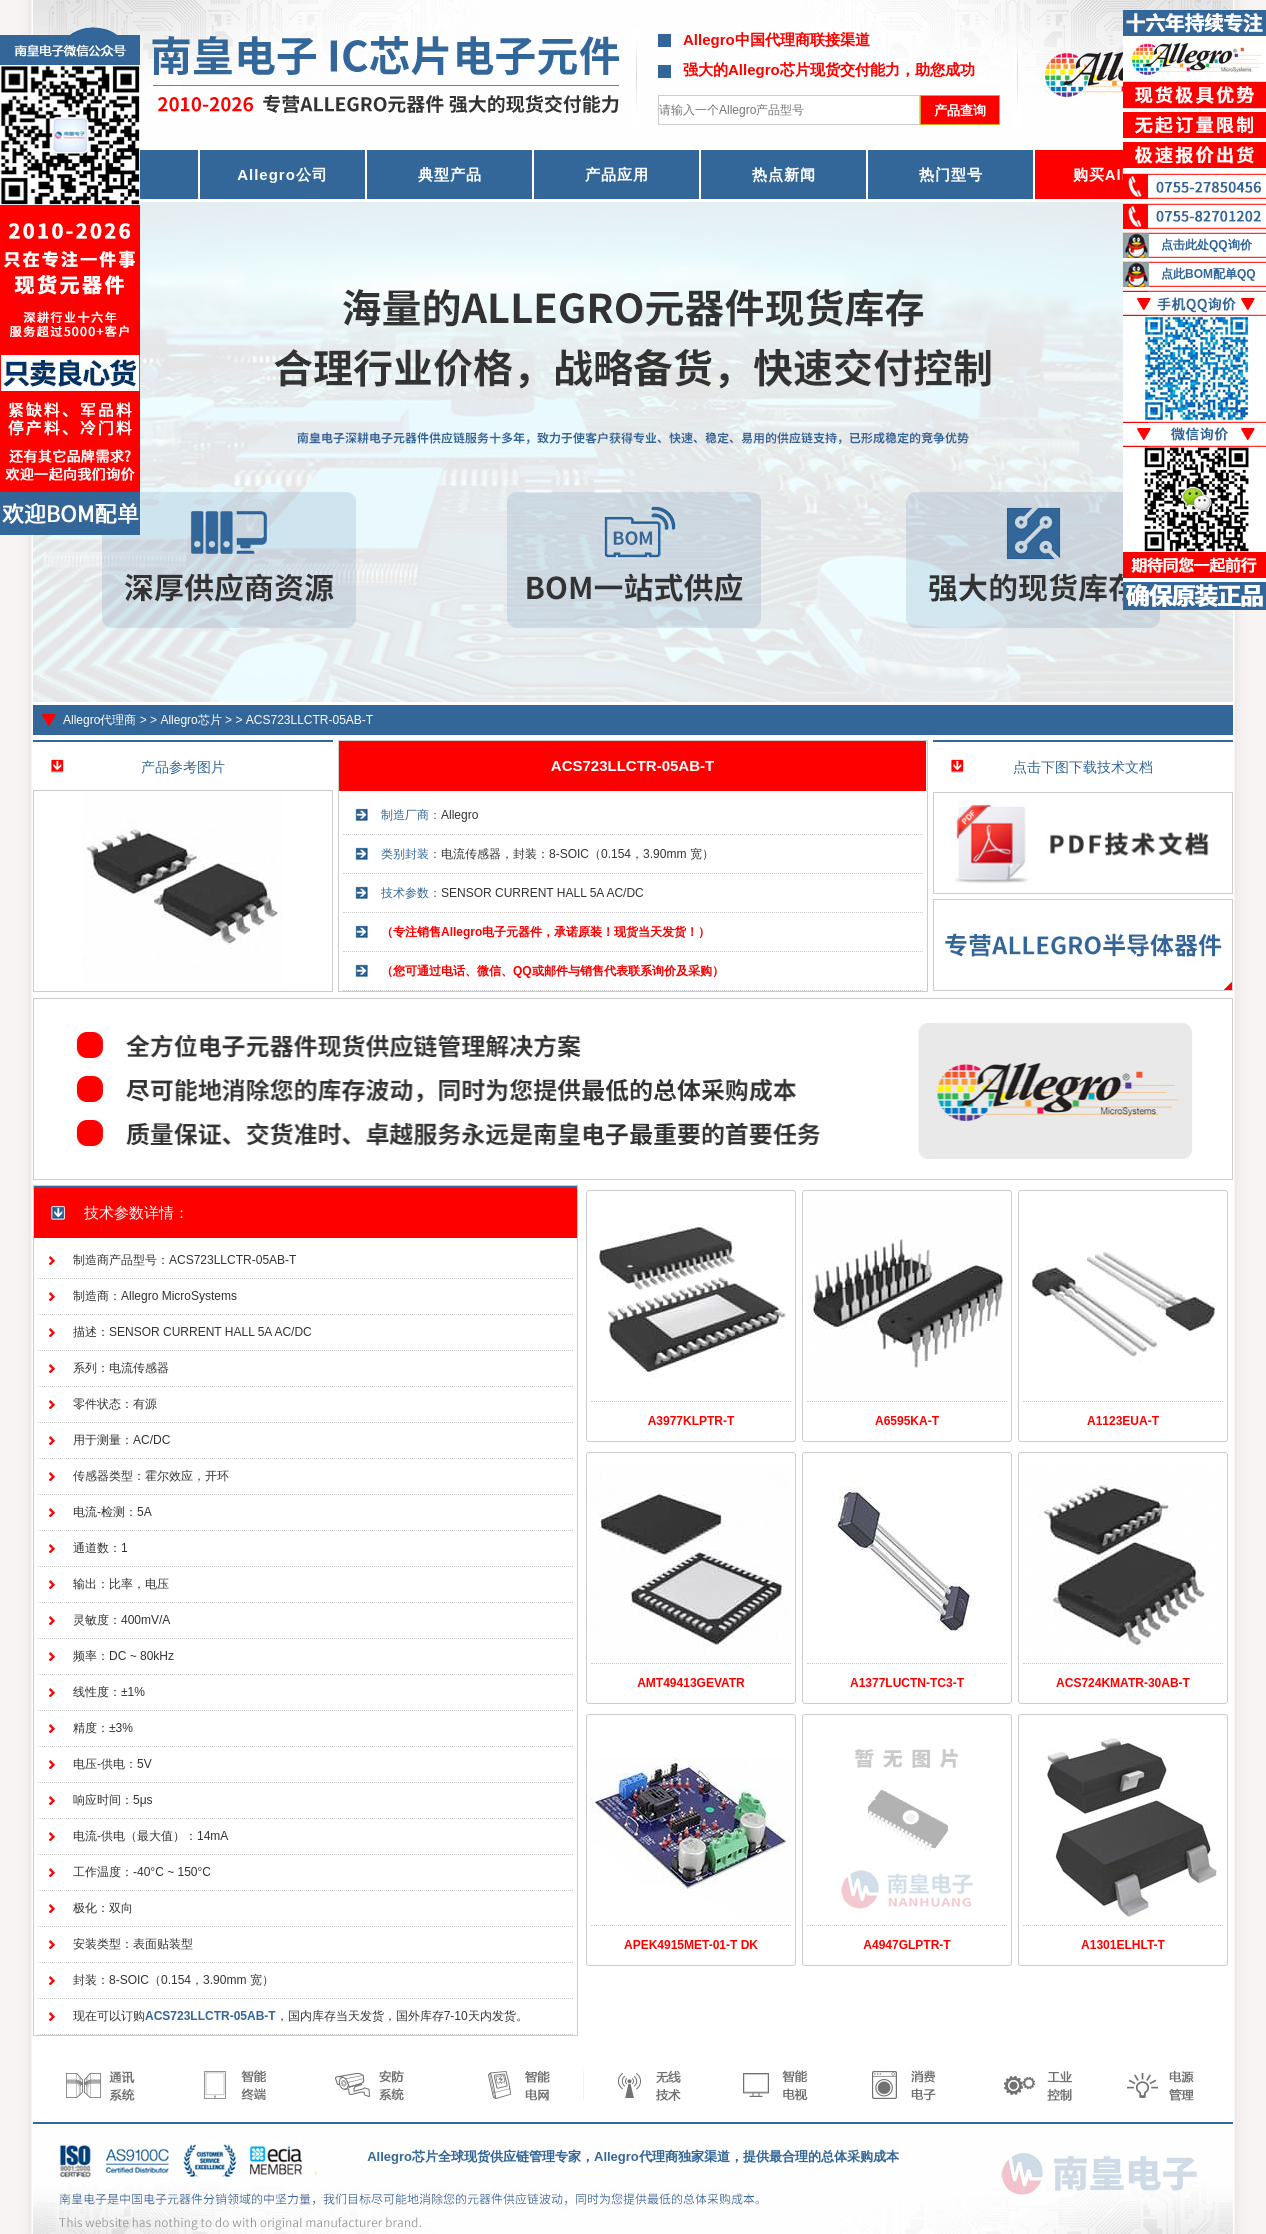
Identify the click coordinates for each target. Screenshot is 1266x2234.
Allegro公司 (282, 174)
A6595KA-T (907, 1421)
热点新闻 (784, 174)
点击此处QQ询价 (1206, 245)
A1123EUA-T (1123, 1421)
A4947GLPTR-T (906, 1945)
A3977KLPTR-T (691, 1421)
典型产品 (450, 174)
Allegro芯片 (190, 720)
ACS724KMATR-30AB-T (1123, 1683)
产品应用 (617, 174)
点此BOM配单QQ (1208, 274)
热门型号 (951, 174)
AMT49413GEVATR (691, 1683)
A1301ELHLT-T (1123, 1945)
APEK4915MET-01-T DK (691, 1945)
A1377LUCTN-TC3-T (907, 1683)
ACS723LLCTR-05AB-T (309, 720)
